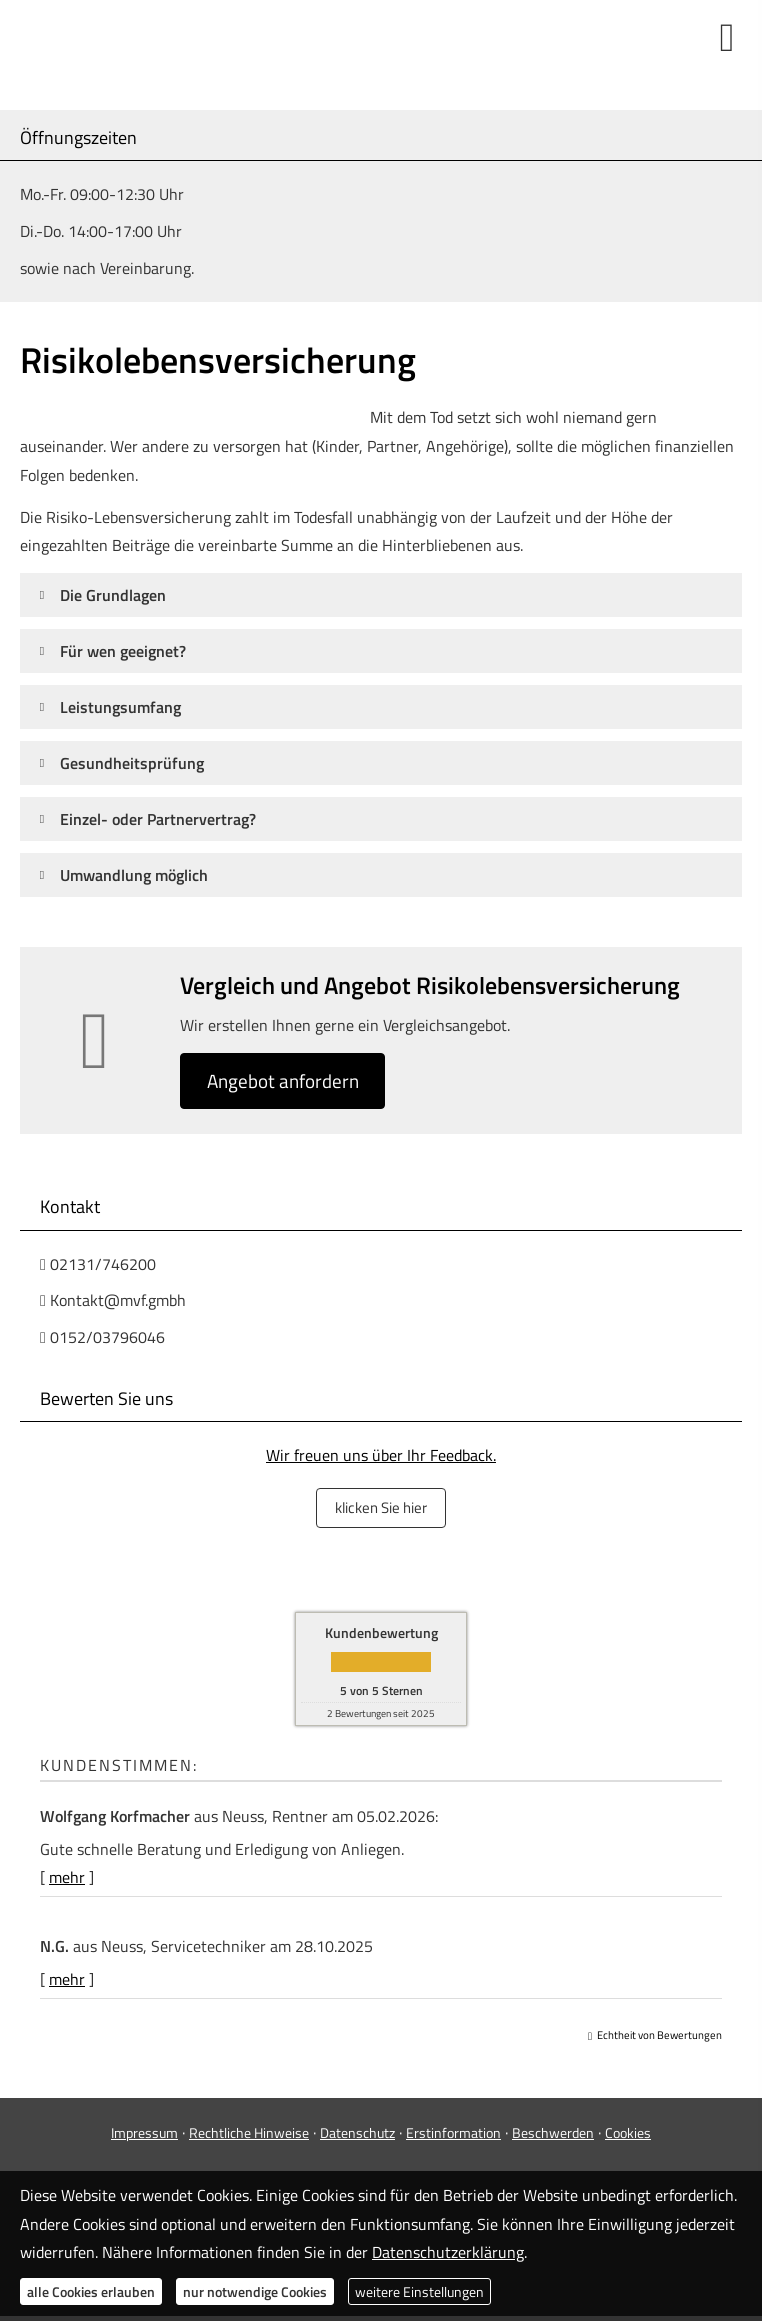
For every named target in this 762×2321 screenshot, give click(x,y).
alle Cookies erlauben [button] (91, 2291)
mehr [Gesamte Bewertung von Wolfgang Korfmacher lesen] (67, 1877)
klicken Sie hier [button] (381, 1508)
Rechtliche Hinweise (249, 2131)
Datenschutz (357, 2131)
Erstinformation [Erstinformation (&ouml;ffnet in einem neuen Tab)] (453, 2131)
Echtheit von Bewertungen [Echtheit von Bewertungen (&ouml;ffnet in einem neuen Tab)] (659, 2034)
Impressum (144, 2131)
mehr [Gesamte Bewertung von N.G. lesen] (67, 1978)
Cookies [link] (628, 2131)
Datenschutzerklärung (448, 2252)
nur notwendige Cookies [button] (255, 2291)
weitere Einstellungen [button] (419, 2291)
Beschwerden (553, 2131)
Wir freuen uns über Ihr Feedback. (381, 1457)
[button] (113, 595)
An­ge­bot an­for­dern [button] (287, 1081)
